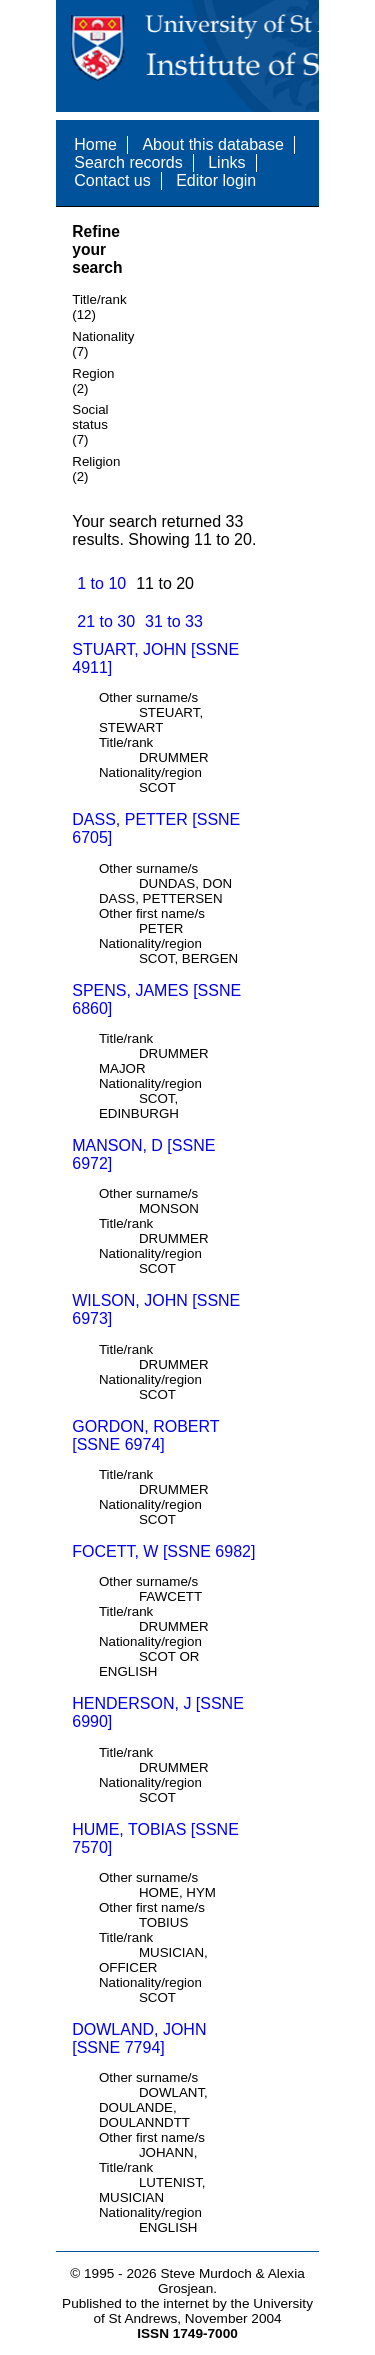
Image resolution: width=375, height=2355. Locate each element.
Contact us (112, 180)
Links (226, 162)
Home (95, 144)
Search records (128, 162)
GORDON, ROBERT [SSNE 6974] (145, 1435)
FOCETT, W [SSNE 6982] (163, 1551)
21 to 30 (106, 621)
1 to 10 (101, 583)
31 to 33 (174, 621)
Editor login (216, 180)
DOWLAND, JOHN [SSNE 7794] (139, 2038)
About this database (212, 144)
